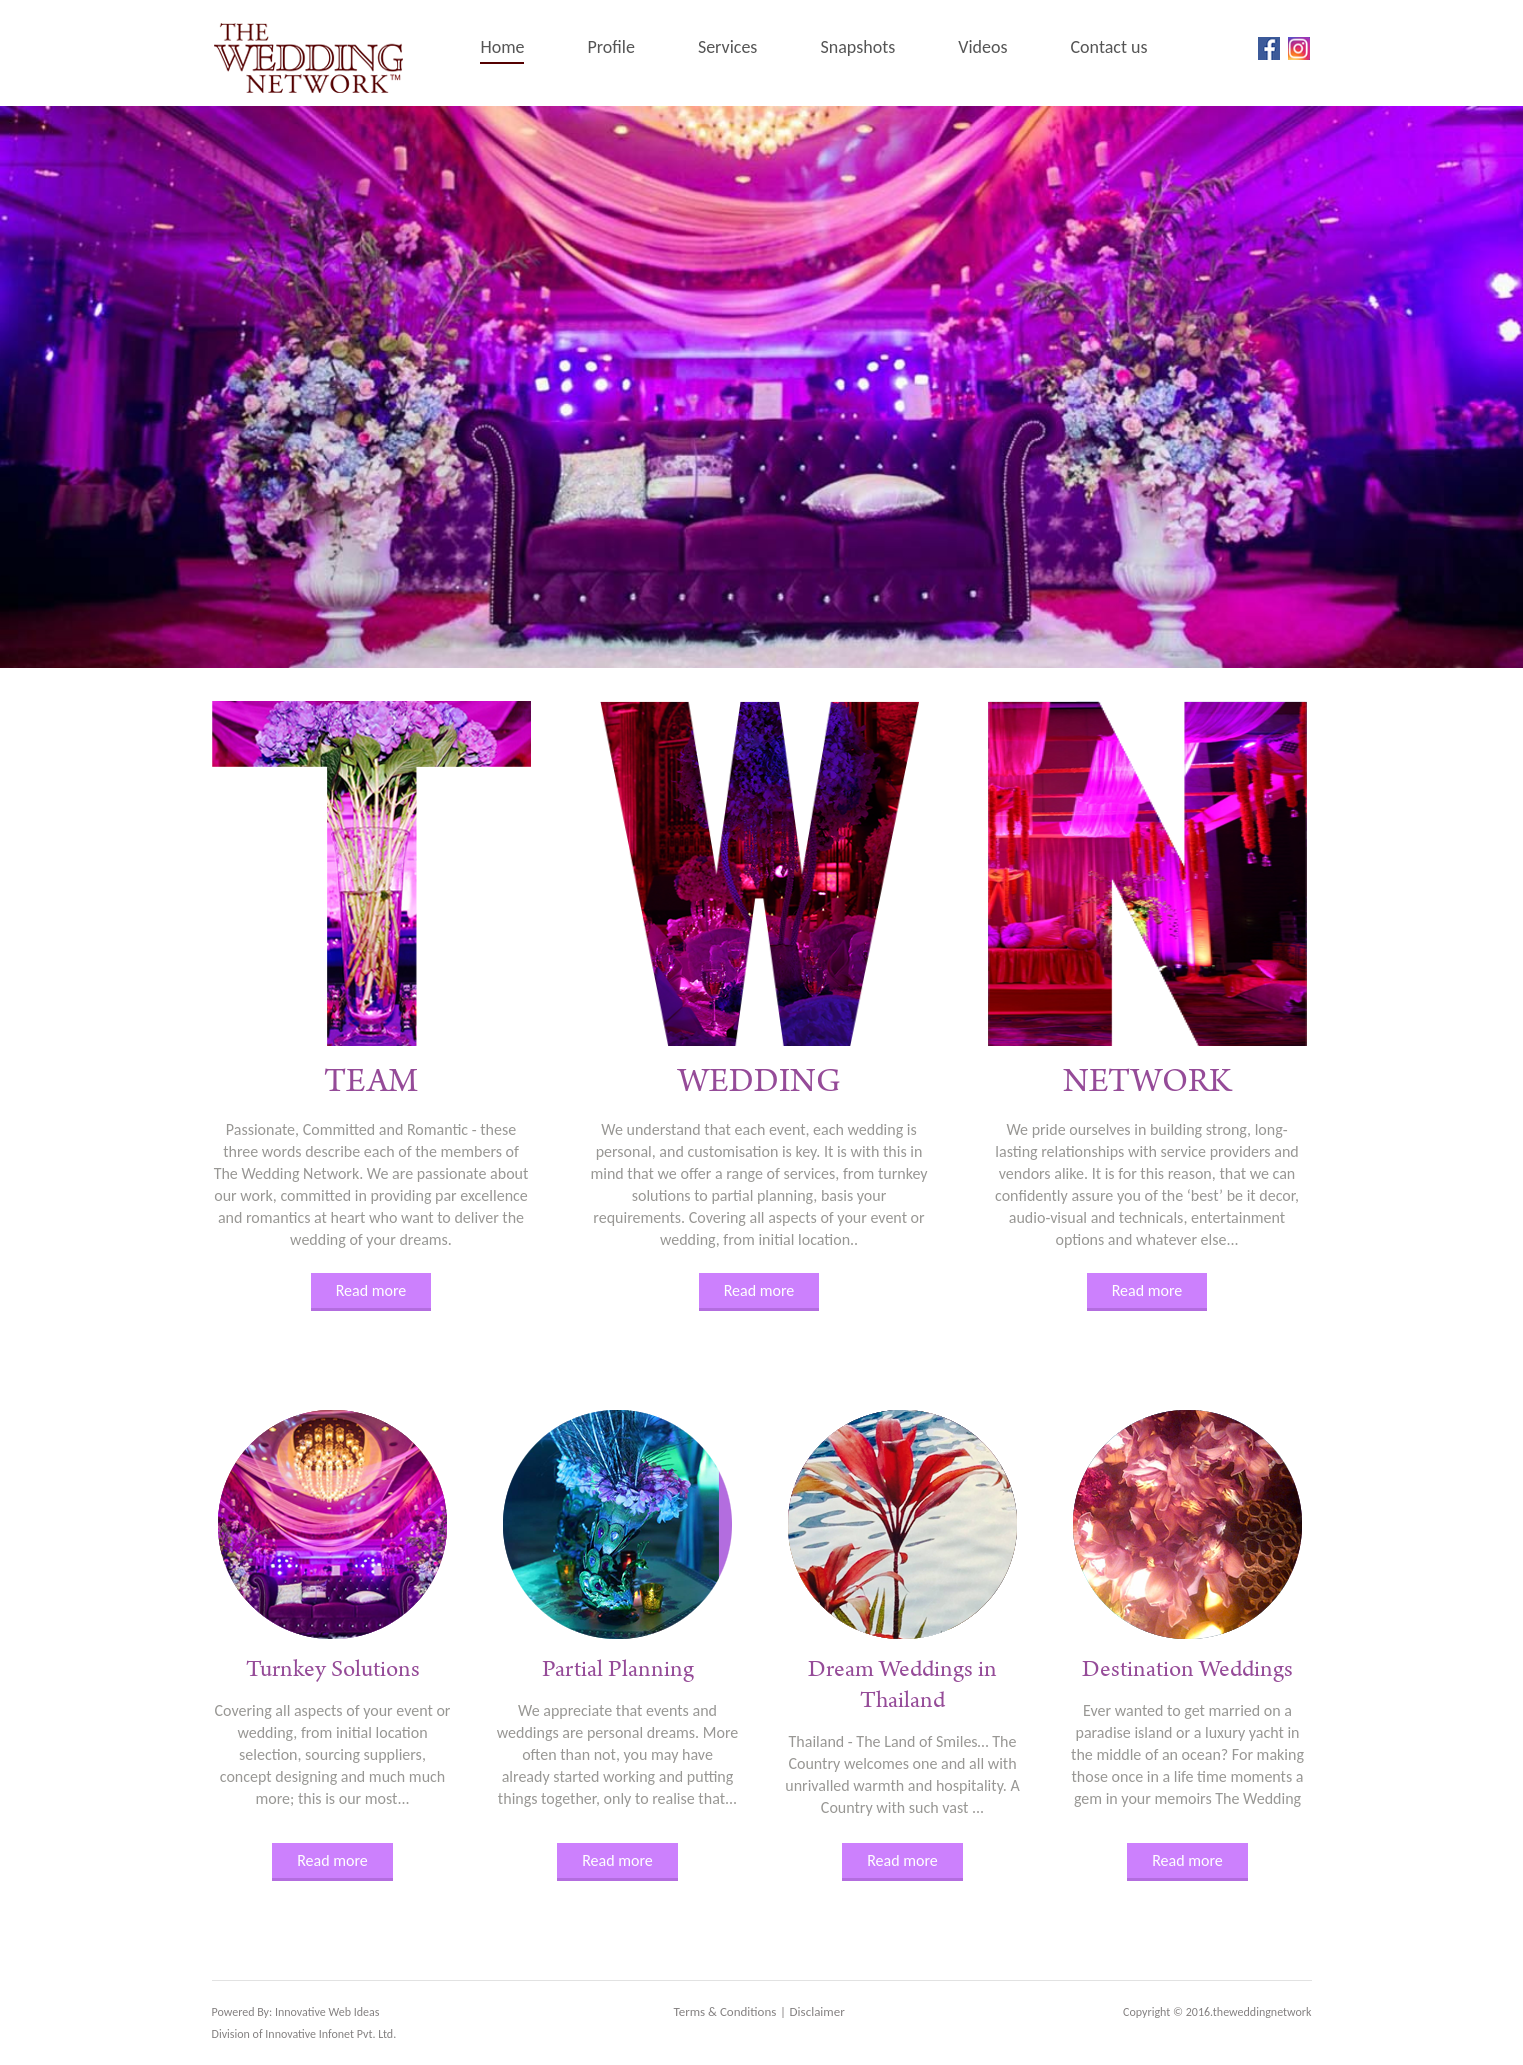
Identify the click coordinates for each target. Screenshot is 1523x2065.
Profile (610, 47)
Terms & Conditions (725, 2011)
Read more (371, 1290)
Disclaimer (817, 2011)
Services (728, 47)
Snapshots (857, 47)
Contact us (1109, 47)
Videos (982, 47)
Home (502, 47)
